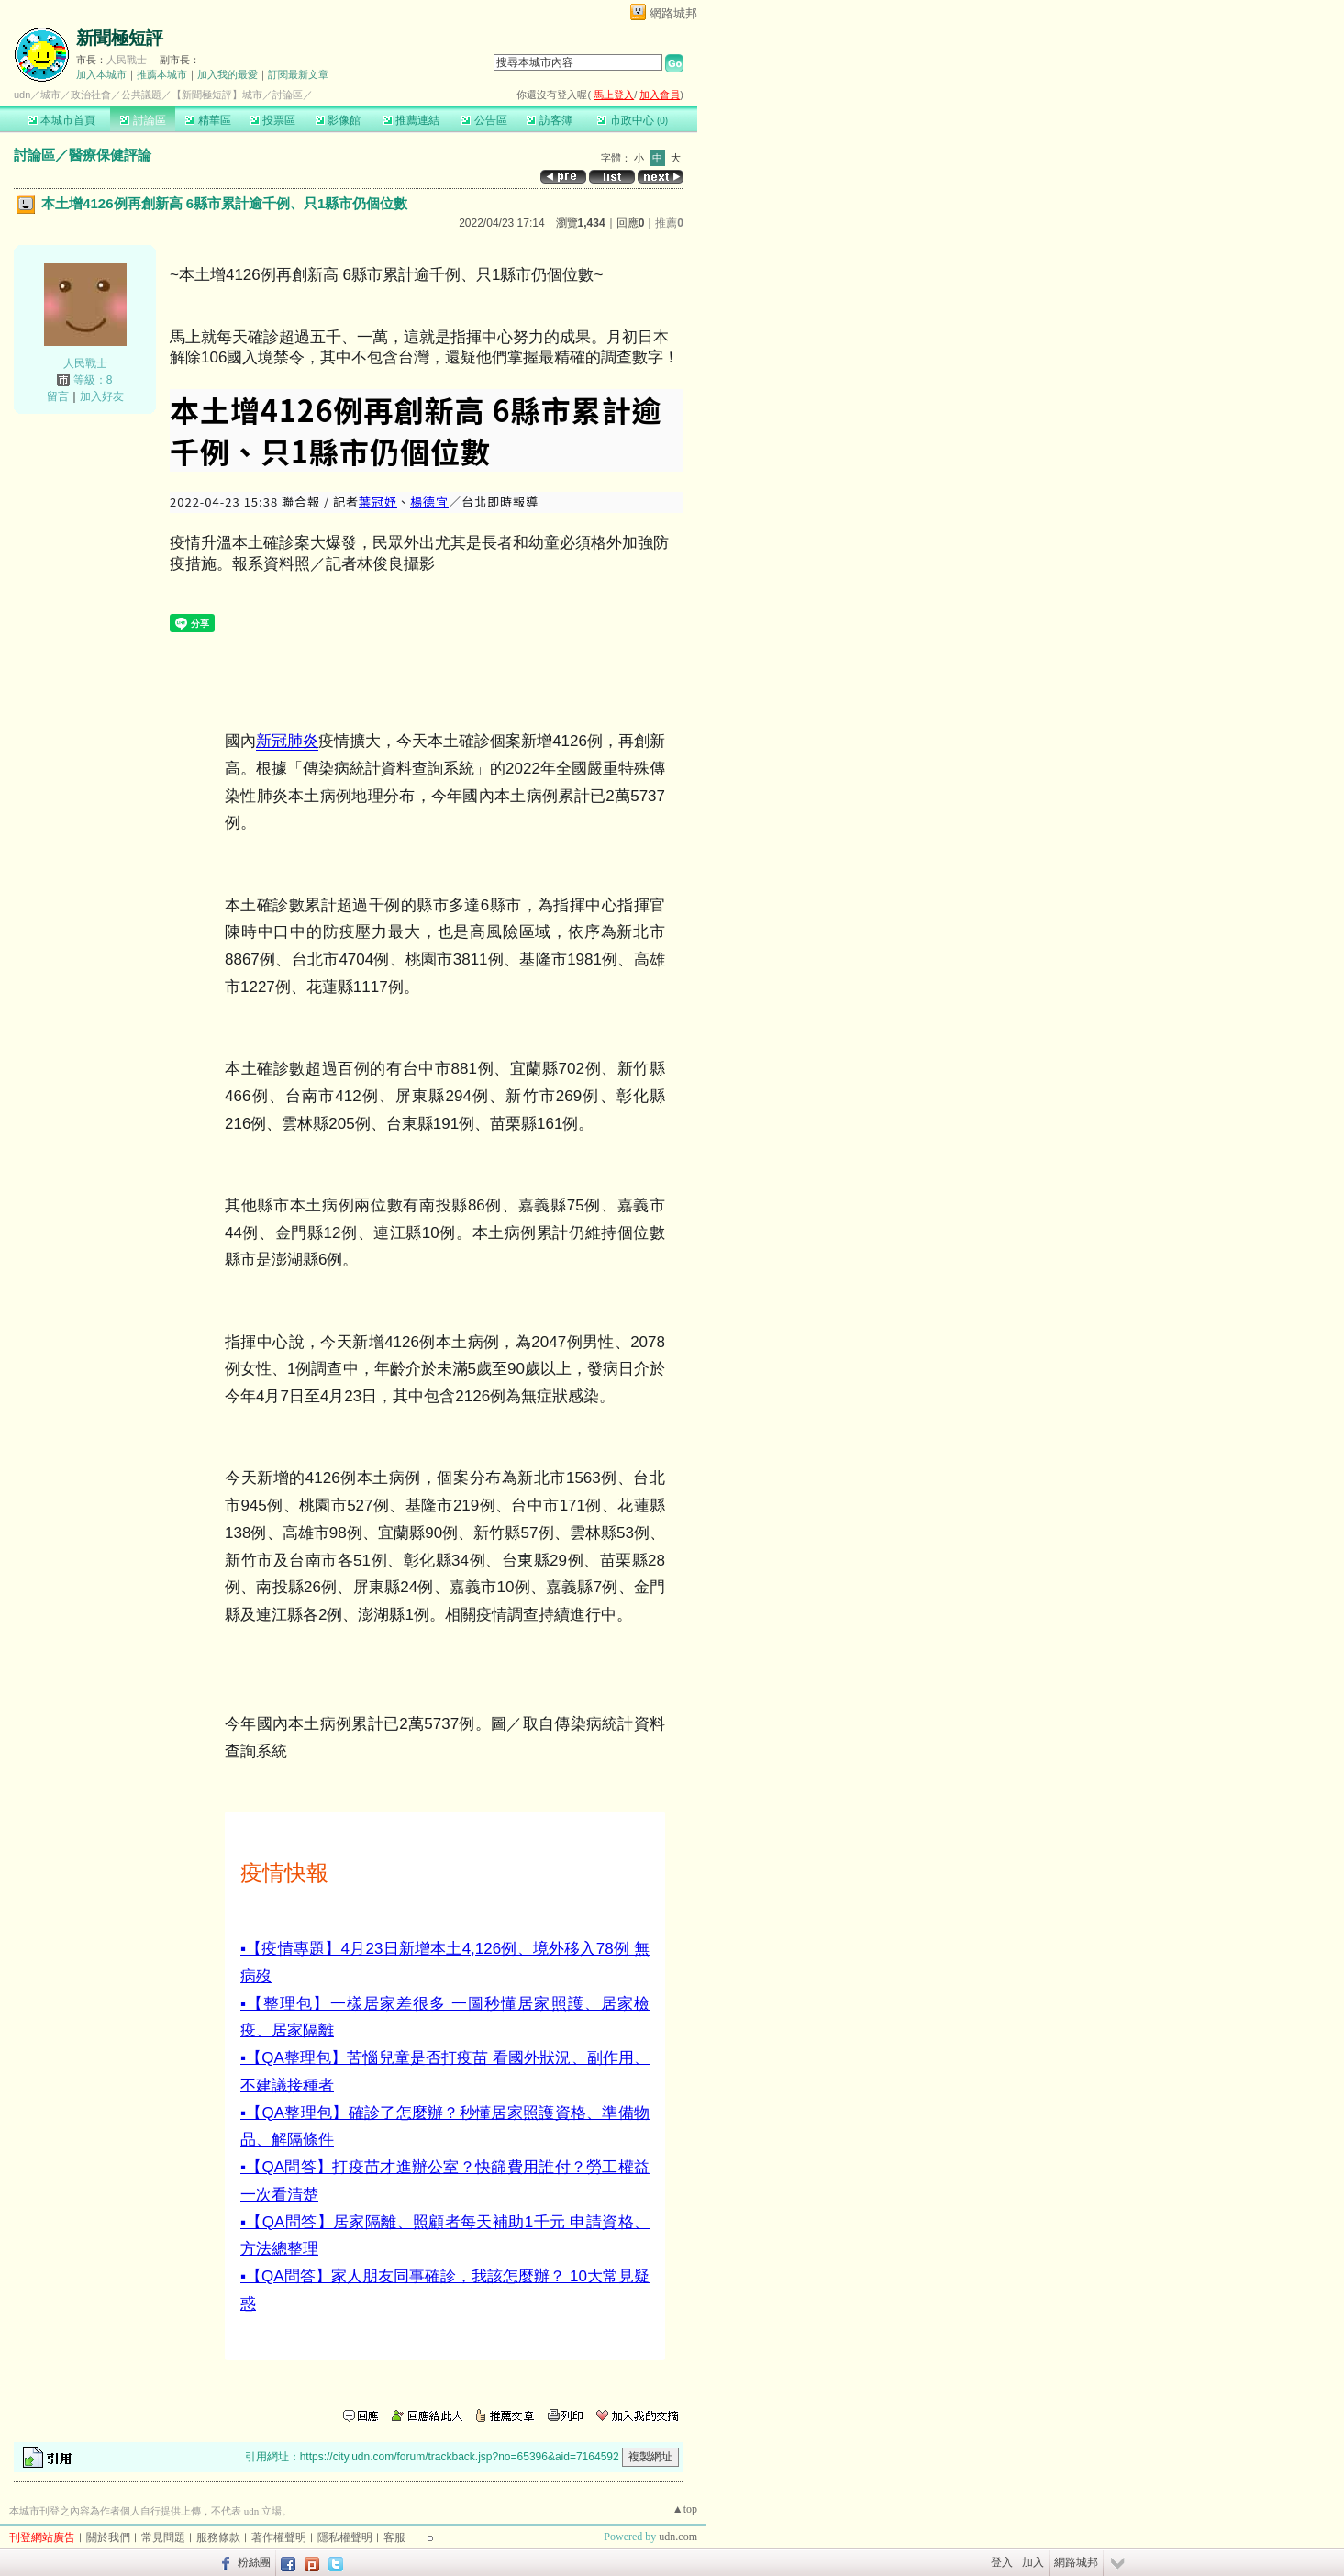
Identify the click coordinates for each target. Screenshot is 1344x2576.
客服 (394, 2537)
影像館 (338, 120)
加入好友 (102, 396)
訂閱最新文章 (298, 74)
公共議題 (141, 94)
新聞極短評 (119, 38)
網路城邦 (673, 13)
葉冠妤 (378, 501)
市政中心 (632, 120)
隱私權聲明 (344, 2537)
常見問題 (163, 2537)
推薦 (669, 223)
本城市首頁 (61, 120)
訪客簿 (549, 120)
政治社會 (91, 94)
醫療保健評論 (110, 154)
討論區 (142, 120)
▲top (684, 2509)
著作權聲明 (278, 2537)
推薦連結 (411, 120)
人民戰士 (126, 59)
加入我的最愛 (227, 74)
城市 (50, 94)
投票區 (272, 120)
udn (22, 94)
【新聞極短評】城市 (217, 94)
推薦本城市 (162, 74)
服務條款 (218, 2537)
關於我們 (108, 2537)
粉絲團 (254, 2562)
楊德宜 (429, 501)
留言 (58, 396)
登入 (1002, 2562)
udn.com (678, 2536)
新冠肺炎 (287, 741)
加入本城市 (101, 74)
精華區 (207, 120)
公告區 (483, 120)
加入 (1033, 2562)
